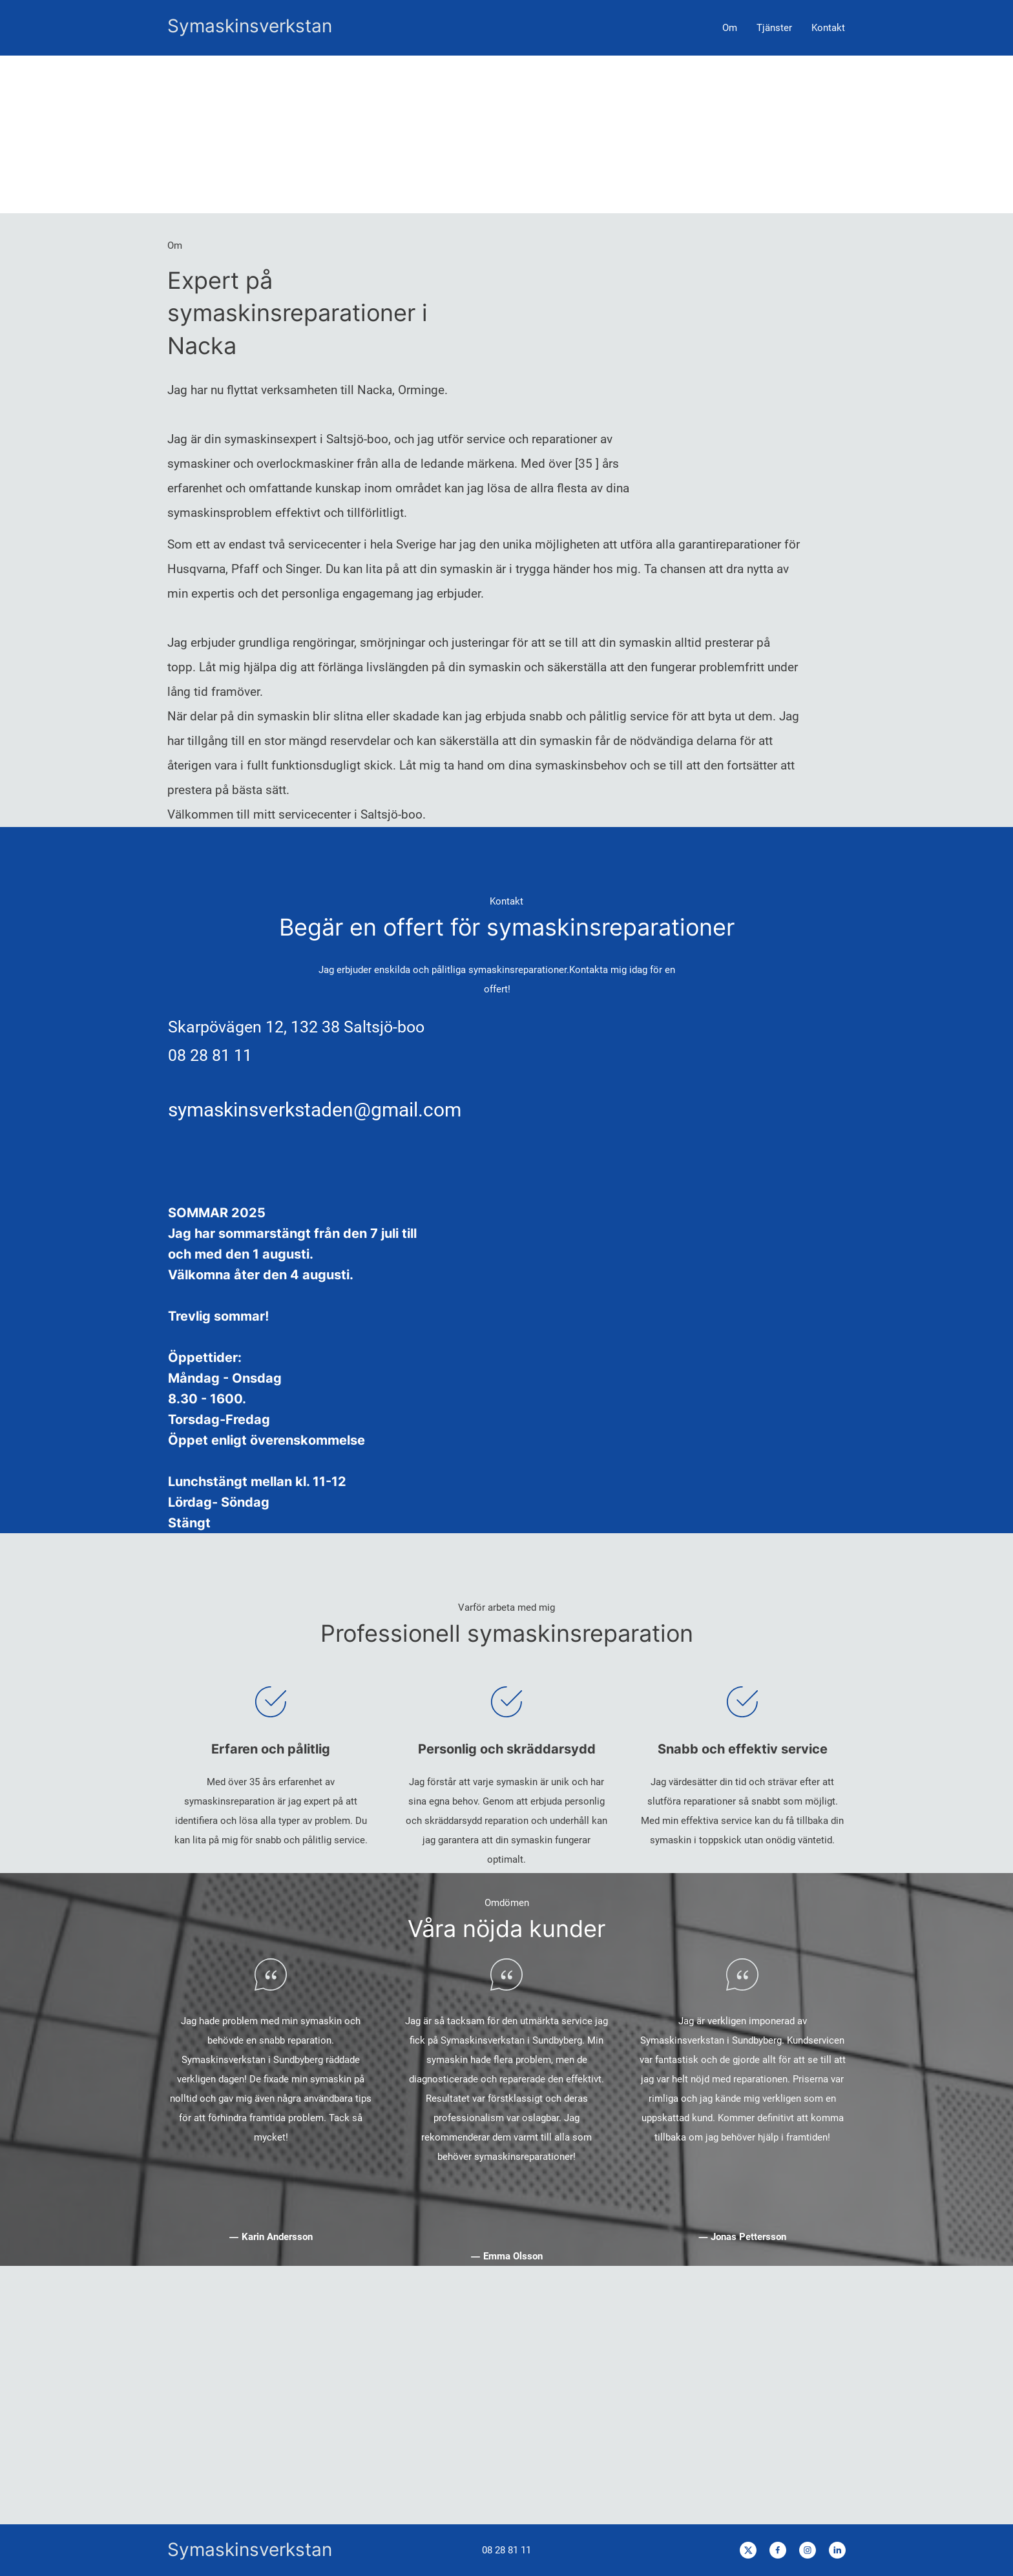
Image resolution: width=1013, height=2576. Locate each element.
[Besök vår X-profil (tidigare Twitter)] (748, 2550)
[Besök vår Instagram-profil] (807, 2550)
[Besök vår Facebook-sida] (777, 2550)
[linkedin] (837, 2550)
